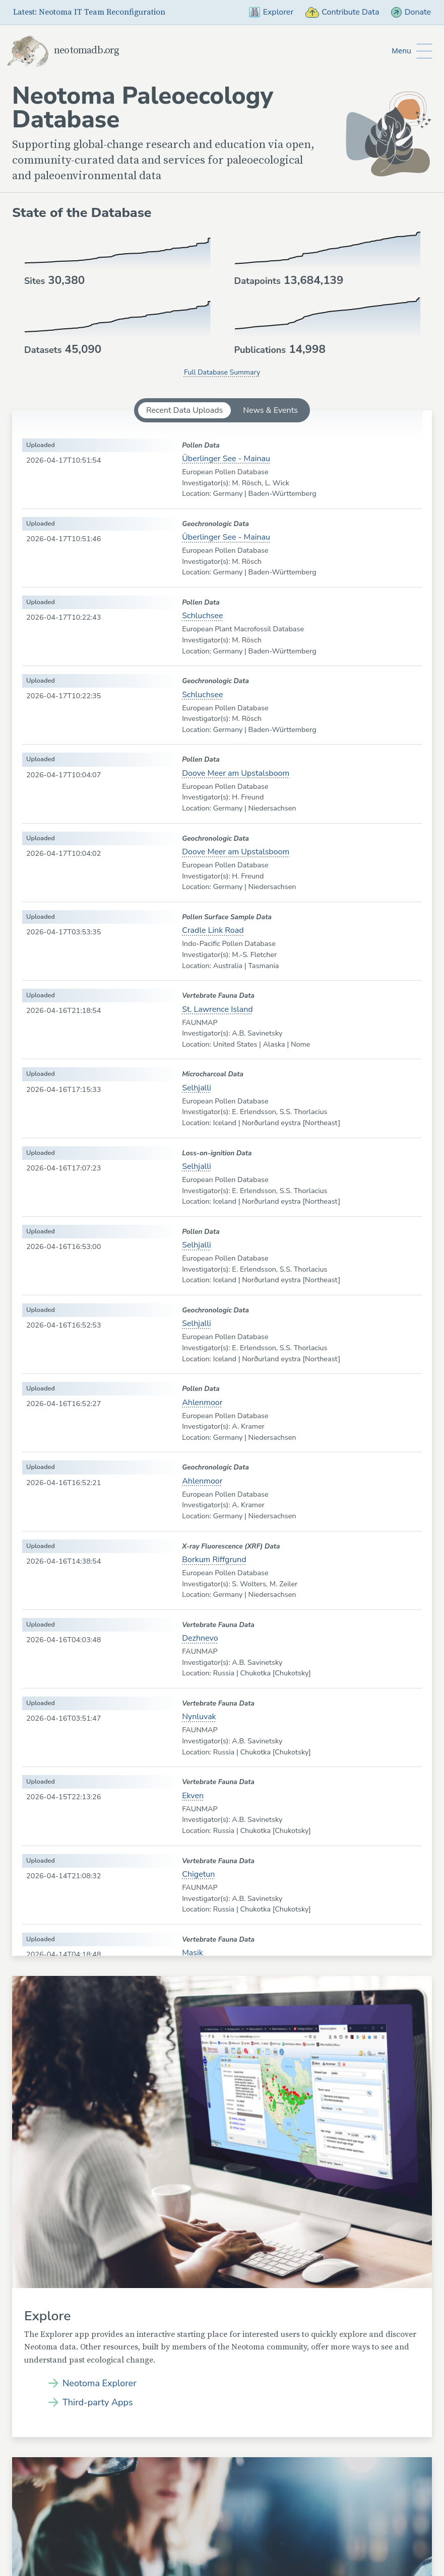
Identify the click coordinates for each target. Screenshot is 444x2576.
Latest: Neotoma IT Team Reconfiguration (89, 12)
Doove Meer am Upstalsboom (235, 773)
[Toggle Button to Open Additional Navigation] (412, 51)
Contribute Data (342, 12)
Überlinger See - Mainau (226, 458)
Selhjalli (196, 1087)
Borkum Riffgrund (214, 1559)
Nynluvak (199, 1716)
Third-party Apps (97, 2402)
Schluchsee (202, 615)
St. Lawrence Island (217, 1009)
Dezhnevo (200, 1638)
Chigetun (198, 1874)
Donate (411, 12)
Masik (192, 1952)
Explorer (271, 12)
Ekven (193, 1795)
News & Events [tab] (270, 410)
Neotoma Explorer (99, 2383)
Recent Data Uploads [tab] (184, 410)
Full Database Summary (222, 372)
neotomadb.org (62, 50)
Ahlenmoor (202, 1402)
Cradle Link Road (212, 930)
